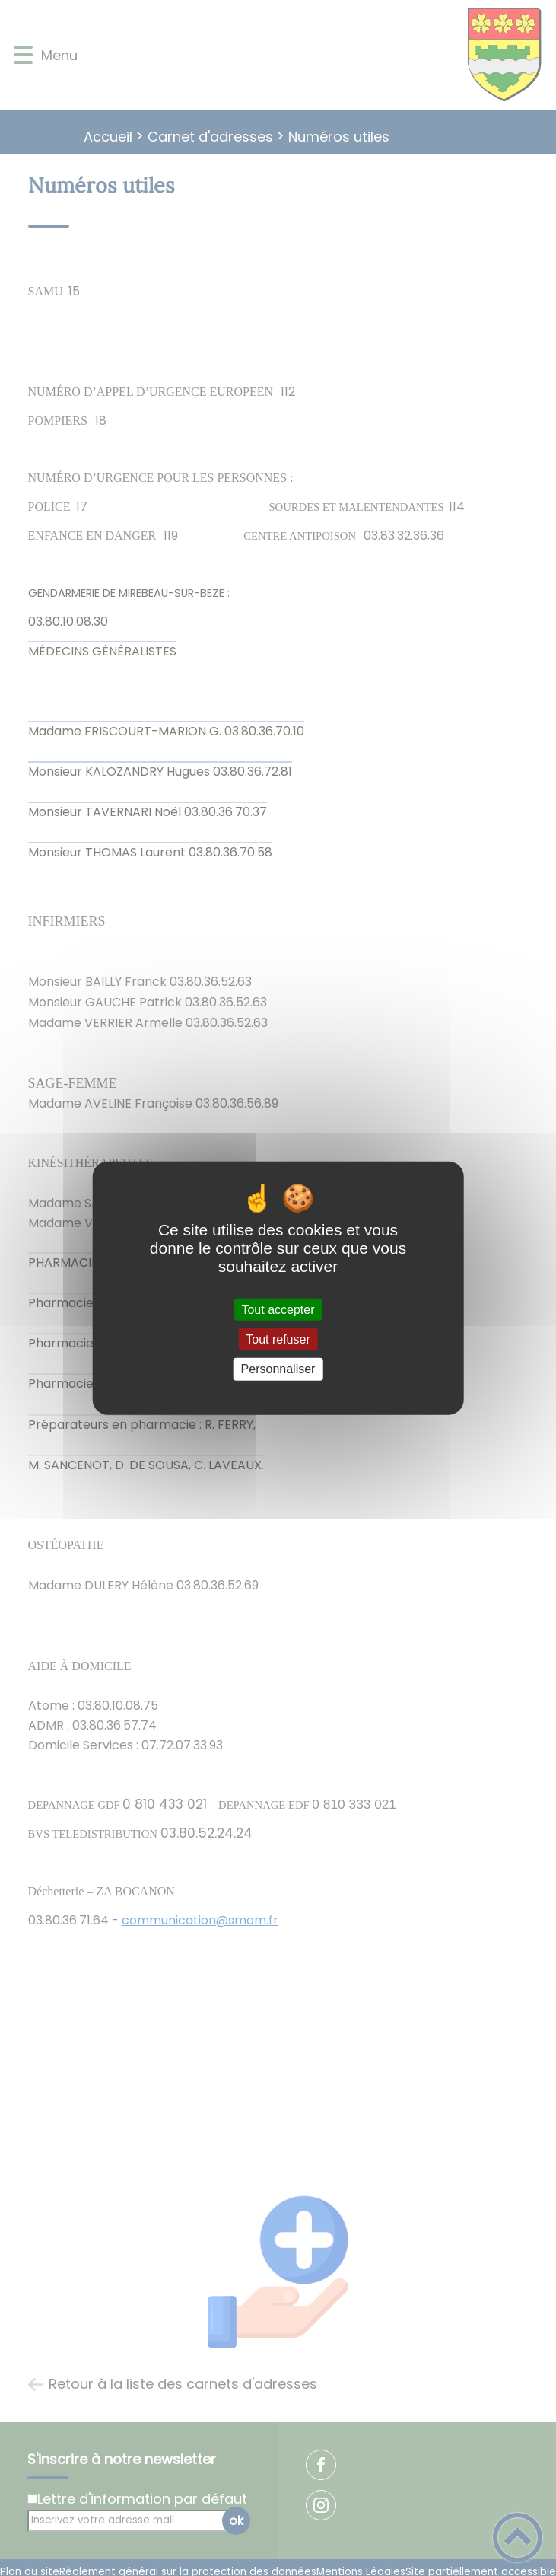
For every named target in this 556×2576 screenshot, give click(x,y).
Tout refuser (278, 1339)
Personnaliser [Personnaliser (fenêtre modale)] (278, 1369)
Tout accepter (277, 1309)
